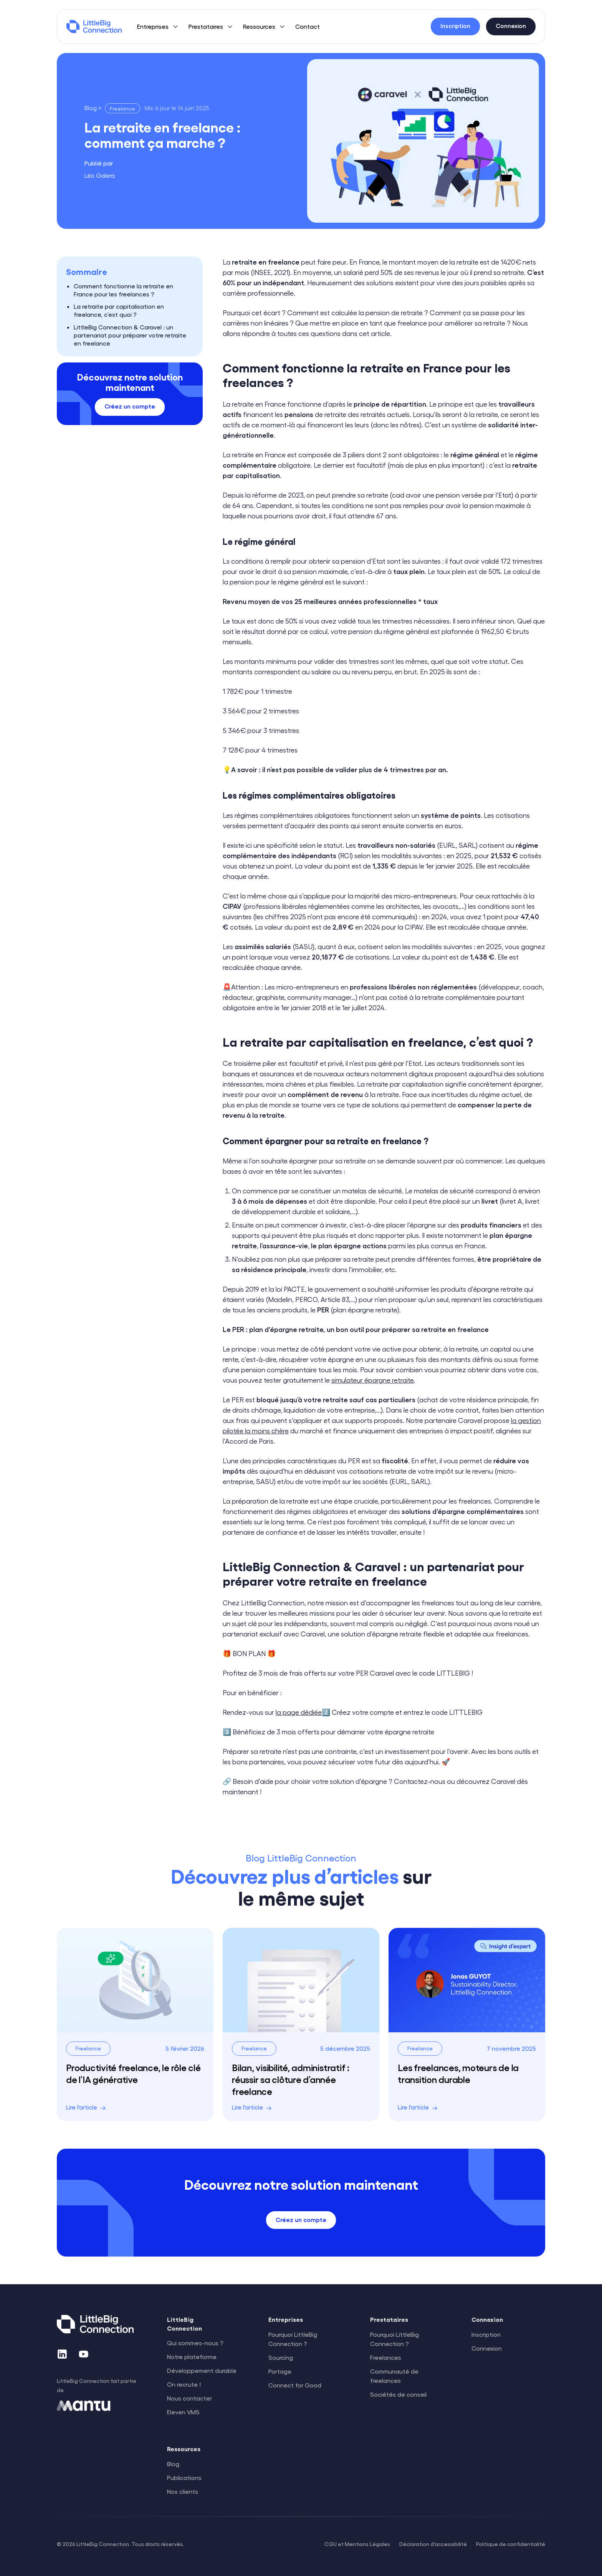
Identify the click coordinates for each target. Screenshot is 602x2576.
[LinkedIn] (62, 2354)
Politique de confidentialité (510, 2544)
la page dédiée (299, 1712)
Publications (184, 2477)
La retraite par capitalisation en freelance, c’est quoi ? (119, 310)
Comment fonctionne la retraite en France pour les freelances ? (123, 290)
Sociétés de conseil (398, 2394)
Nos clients (182, 2491)
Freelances (385, 2357)
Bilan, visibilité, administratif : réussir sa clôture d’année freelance (290, 2078)
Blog (173, 2463)
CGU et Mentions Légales (357, 2544)
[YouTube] (83, 2354)
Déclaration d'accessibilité (433, 2544)
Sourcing (280, 2357)
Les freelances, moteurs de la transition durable (458, 2073)
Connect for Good (294, 2385)
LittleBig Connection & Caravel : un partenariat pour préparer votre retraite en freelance (130, 335)
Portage (279, 2371)
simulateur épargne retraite (372, 1380)
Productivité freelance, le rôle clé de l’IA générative (133, 2073)
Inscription (486, 2334)
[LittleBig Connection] (94, 26)
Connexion (486, 2348)
